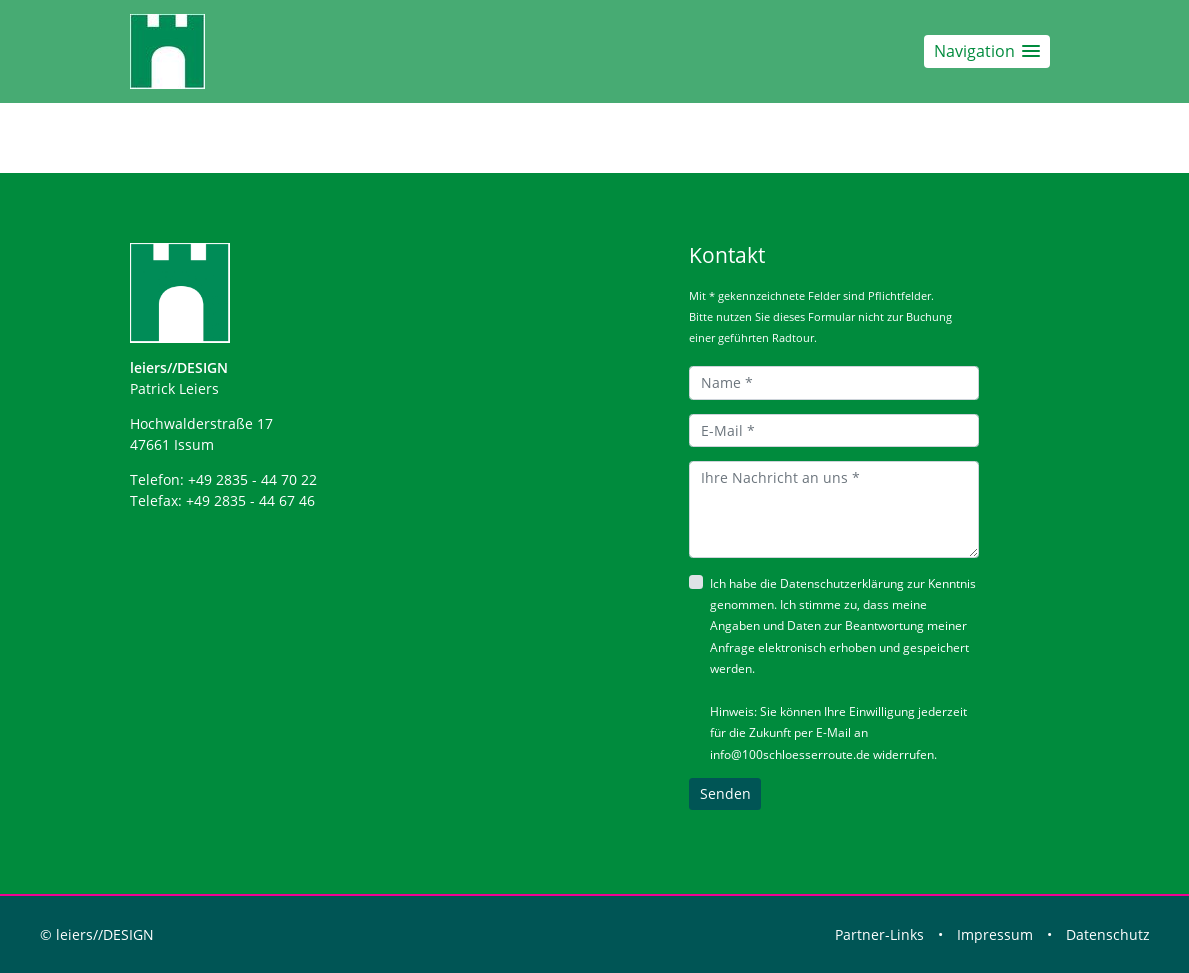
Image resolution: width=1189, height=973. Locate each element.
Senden (725, 793)
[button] (987, 51)
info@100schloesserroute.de (790, 754)
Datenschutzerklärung (842, 583)
